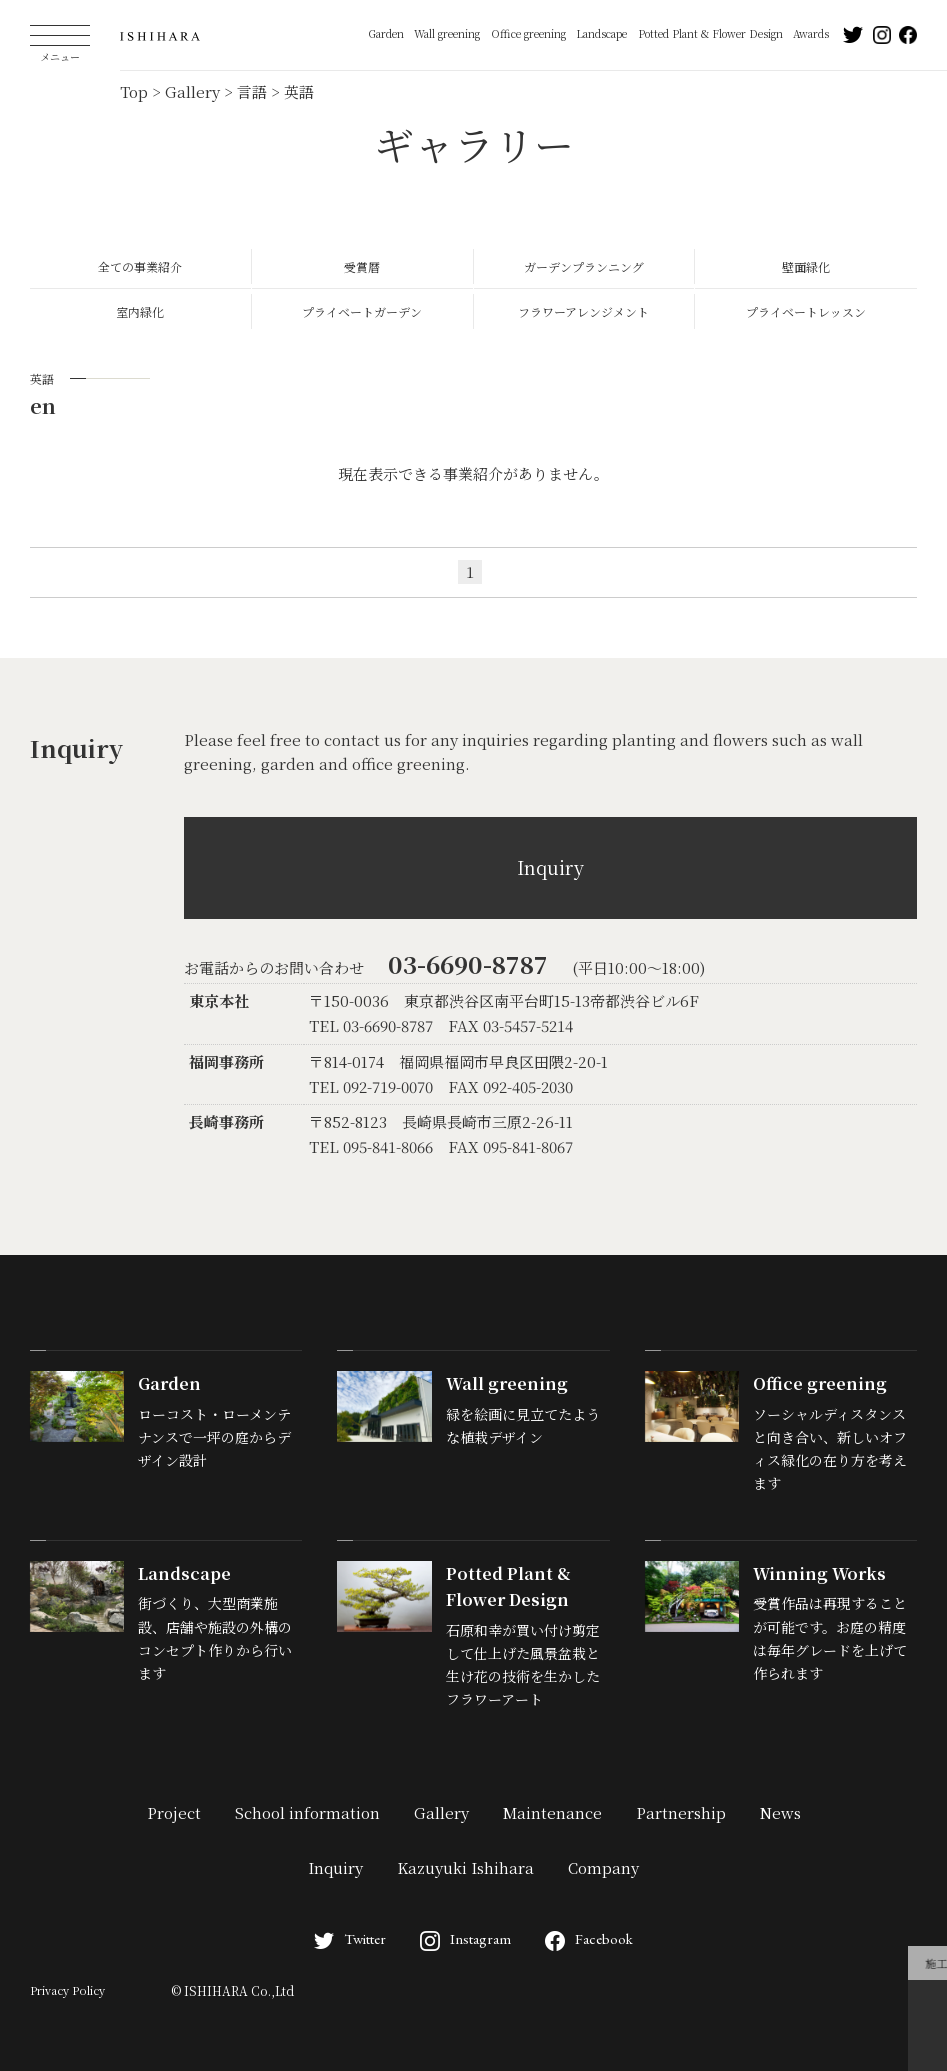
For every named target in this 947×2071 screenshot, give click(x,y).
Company (603, 1867)
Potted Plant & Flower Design (710, 33)
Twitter (350, 1938)
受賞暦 (362, 266)
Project (174, 1812)
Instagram (465, 1938)
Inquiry (550, 867)
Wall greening (447, 33)
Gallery (441, 1812)
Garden (386, 33)
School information (307, 1812)
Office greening (528, 33)
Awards (811, 33)
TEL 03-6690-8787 (371, 1025)
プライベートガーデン (362, 311)
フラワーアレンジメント (583, 311)
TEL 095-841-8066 (371, 1146)
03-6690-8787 (468, 963)
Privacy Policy (67, 1990)
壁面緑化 (806, 266)
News (780, 1812)
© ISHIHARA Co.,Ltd (232, 1990)
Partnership (681, 1812)
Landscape (601, 33)
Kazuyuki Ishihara (465, 1867)
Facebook (589, 1938)
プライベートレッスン (806, 311)
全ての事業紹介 (140, 266)
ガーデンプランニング (584, 266)
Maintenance (552, 1812)
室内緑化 (140, 311)
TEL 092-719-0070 (371, 1086)
